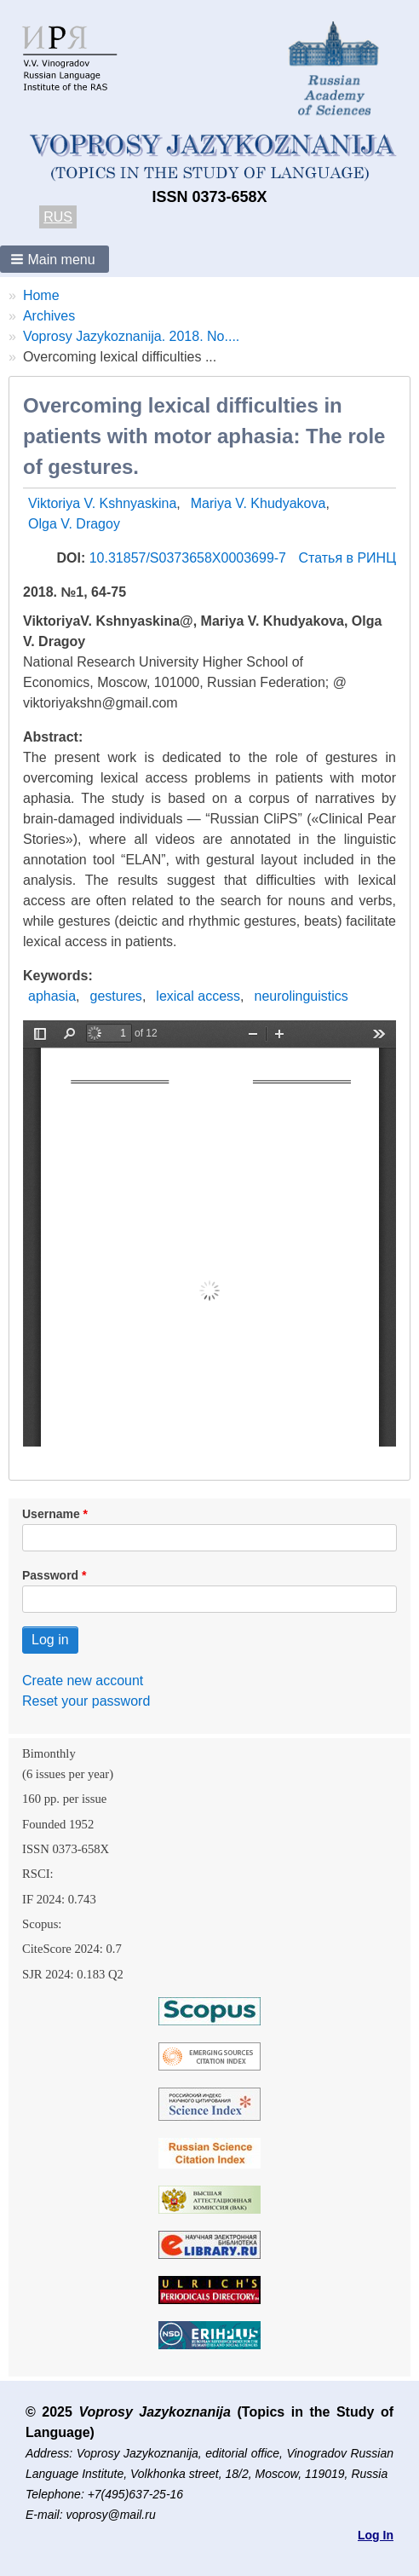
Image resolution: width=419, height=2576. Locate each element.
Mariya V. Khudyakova (258, 503)
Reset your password (86, 1701)
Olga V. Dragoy (74, 524)
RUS (57, 217)
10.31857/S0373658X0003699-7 (189, 558)
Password (50, 1575)
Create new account (82, 1680)
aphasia (52, 996)
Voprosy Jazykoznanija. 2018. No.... (131, 336)
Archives (49, 316)
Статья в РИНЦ (347, 558)
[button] (54, 259)
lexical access (198, 996)
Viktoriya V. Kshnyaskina (102, 503)
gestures (116, 996)
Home (41, 295)
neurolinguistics (300, 996)
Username (51, 1514)
